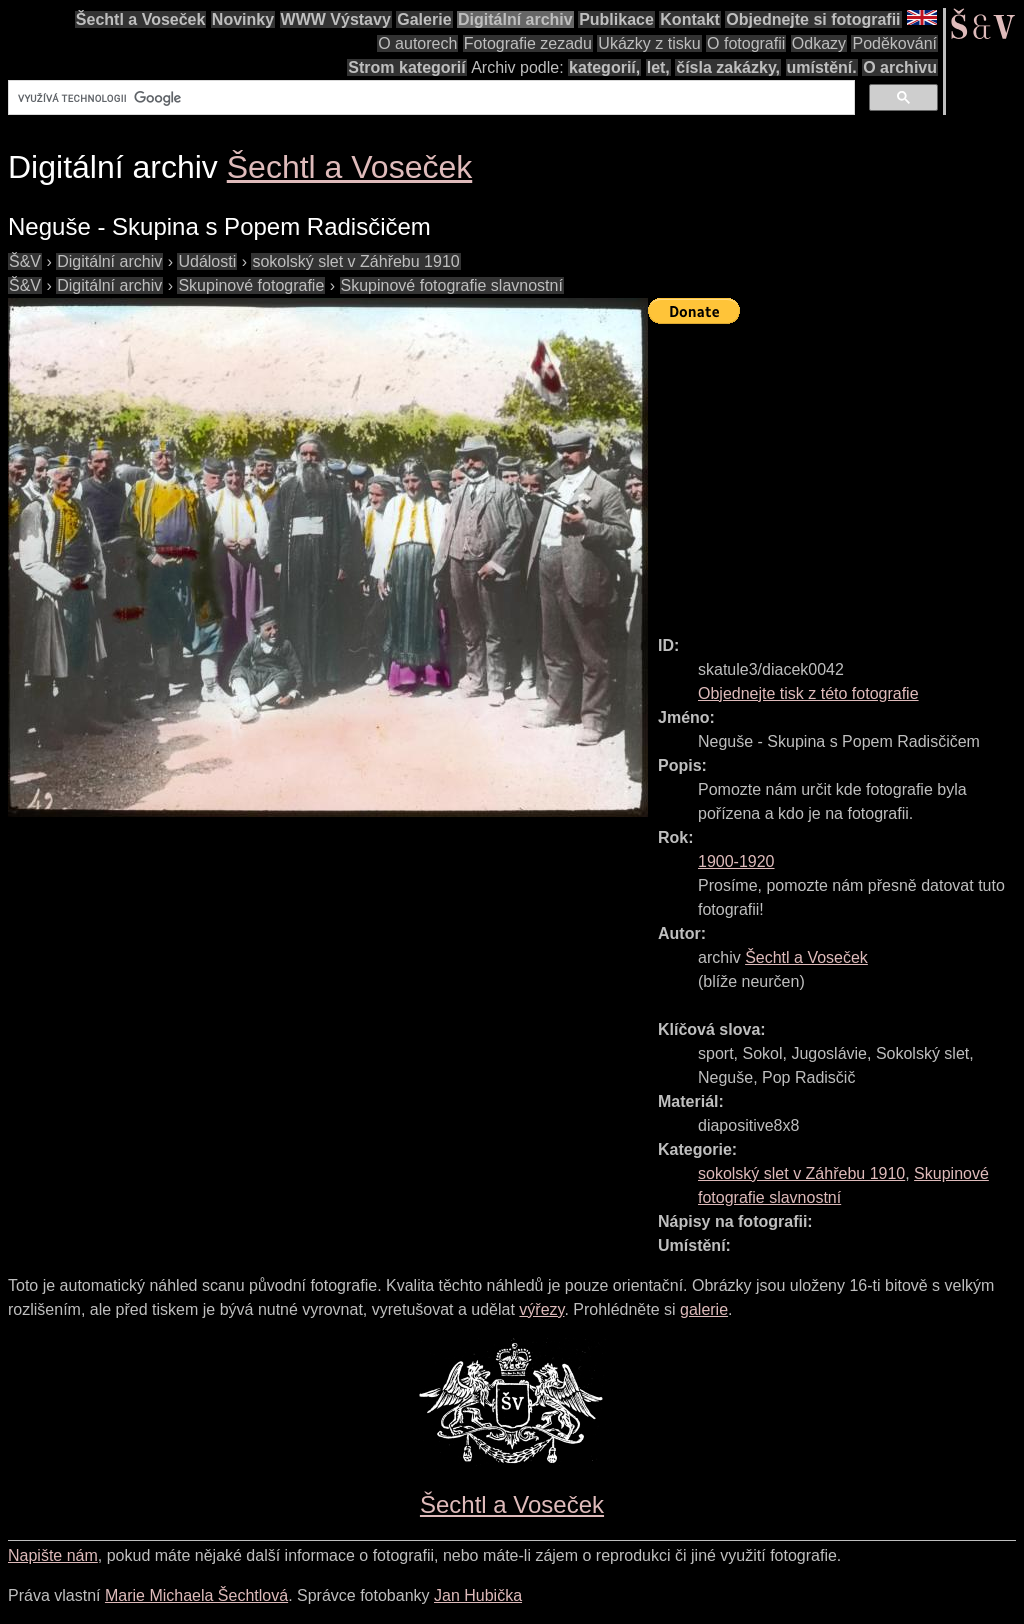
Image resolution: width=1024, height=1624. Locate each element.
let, (658, 67)
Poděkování (894, 43)
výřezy (541, 1309)
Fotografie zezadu (528, 43)
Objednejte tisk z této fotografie (808, 693)
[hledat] (429, 98)
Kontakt (690, 19)
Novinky (243, 19)
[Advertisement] (836, 471)
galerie (704, 1309)
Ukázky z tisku (649, 43)
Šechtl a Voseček (141, 19)
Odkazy (819, 43)
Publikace (616, 19)
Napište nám (53, 1555)
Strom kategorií (406, 67)
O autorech (417, 43)
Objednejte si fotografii (813, 19)
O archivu (900, 67)
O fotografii (746, 43)
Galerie (424, 19)
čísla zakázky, (728, 67)
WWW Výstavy (336, 19)
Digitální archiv (515, 19)
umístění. (822, 67)
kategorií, (604, 67)
